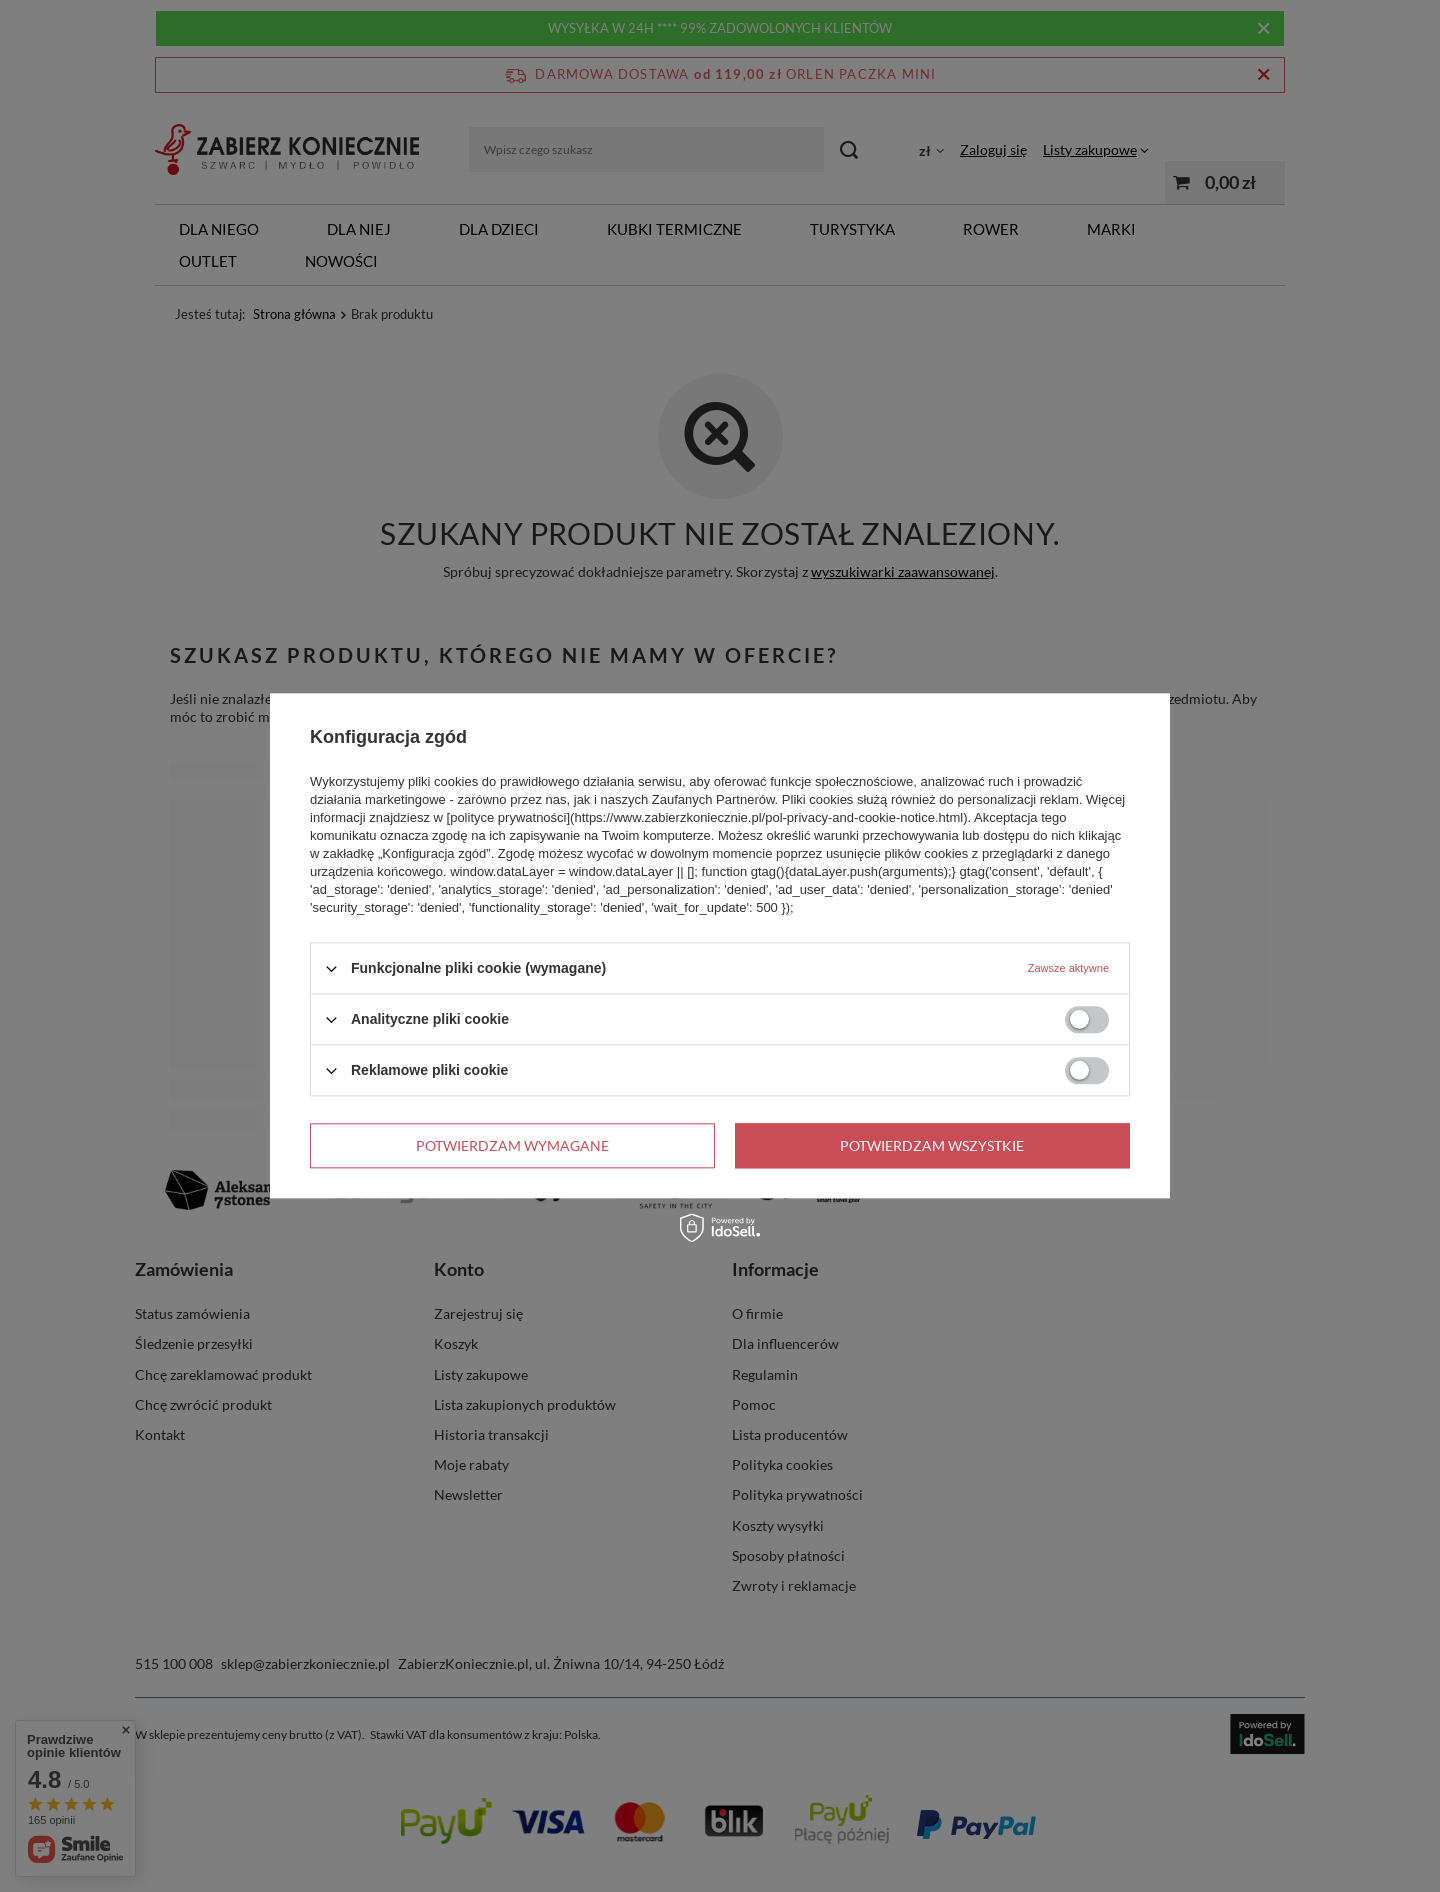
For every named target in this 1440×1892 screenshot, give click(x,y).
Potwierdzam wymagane (512, 1145)
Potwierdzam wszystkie (932, 1145)
